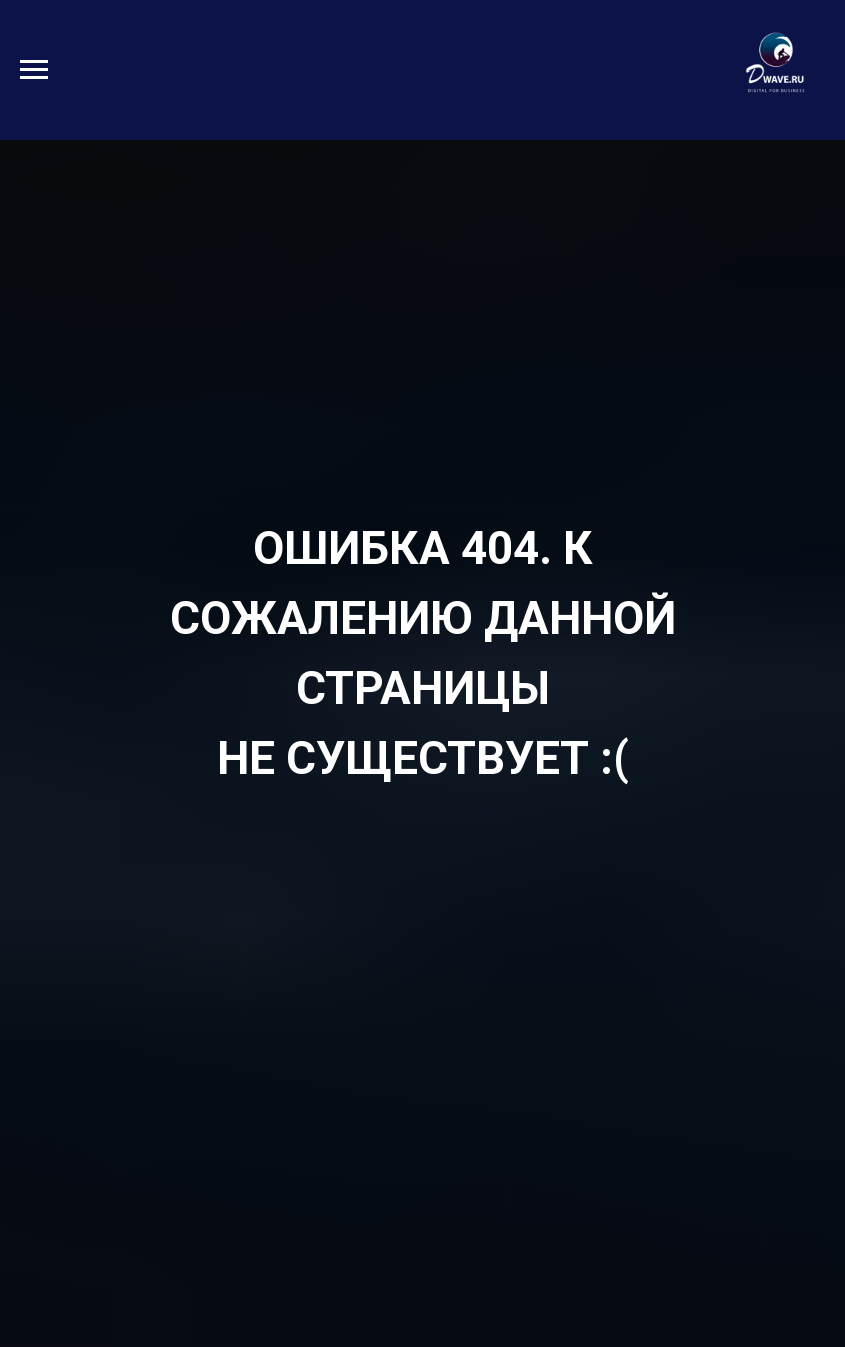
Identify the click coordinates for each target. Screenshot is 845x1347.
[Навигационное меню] (34, 70)
